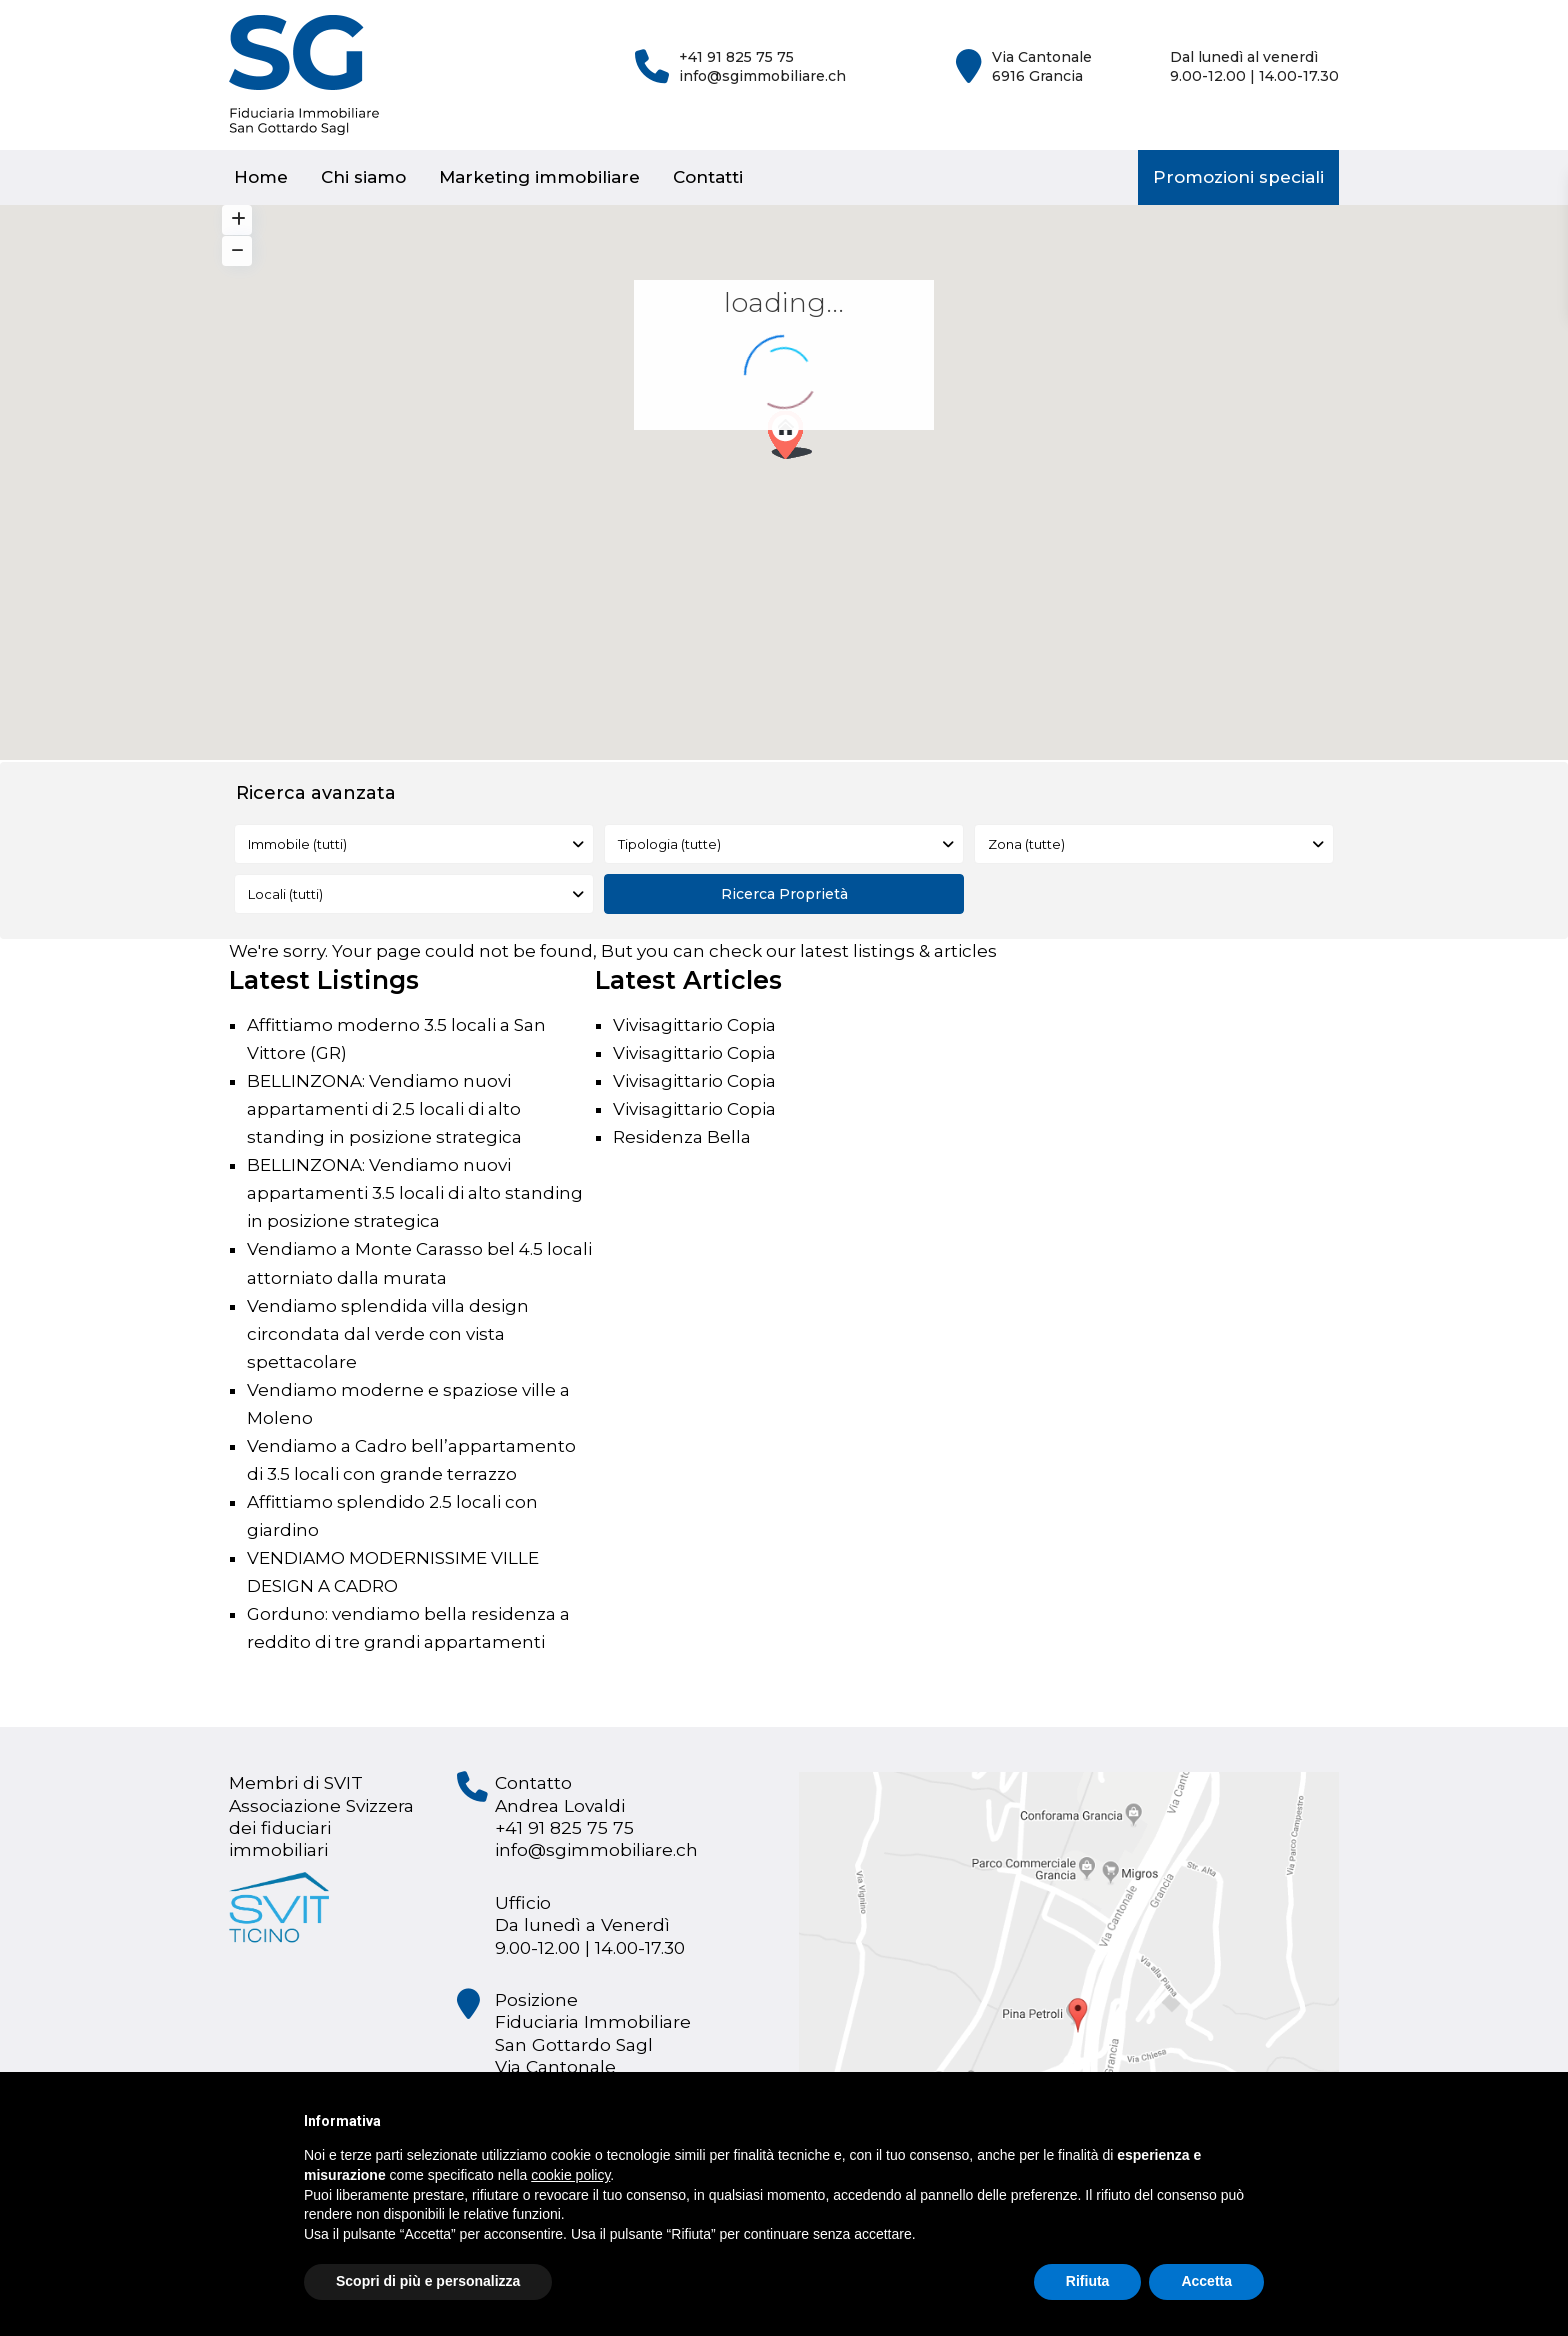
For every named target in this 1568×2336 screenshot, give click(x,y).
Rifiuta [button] (1088, 2281)
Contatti (708, 177)
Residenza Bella (682, 1137)
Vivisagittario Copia (694, 1025)
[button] (797, 440)
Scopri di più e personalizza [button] (428, 2281)
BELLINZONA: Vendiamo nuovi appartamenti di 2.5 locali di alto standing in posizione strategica (384, 1109)
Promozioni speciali (1238, 177)
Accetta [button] (1206, 2281)
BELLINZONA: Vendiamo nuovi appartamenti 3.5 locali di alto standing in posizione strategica (415, 1193)
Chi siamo (363, 177)
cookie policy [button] (570, 2175)
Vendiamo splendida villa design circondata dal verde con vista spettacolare (388, 1334)
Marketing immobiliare (539, 177)
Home (261, 177)
